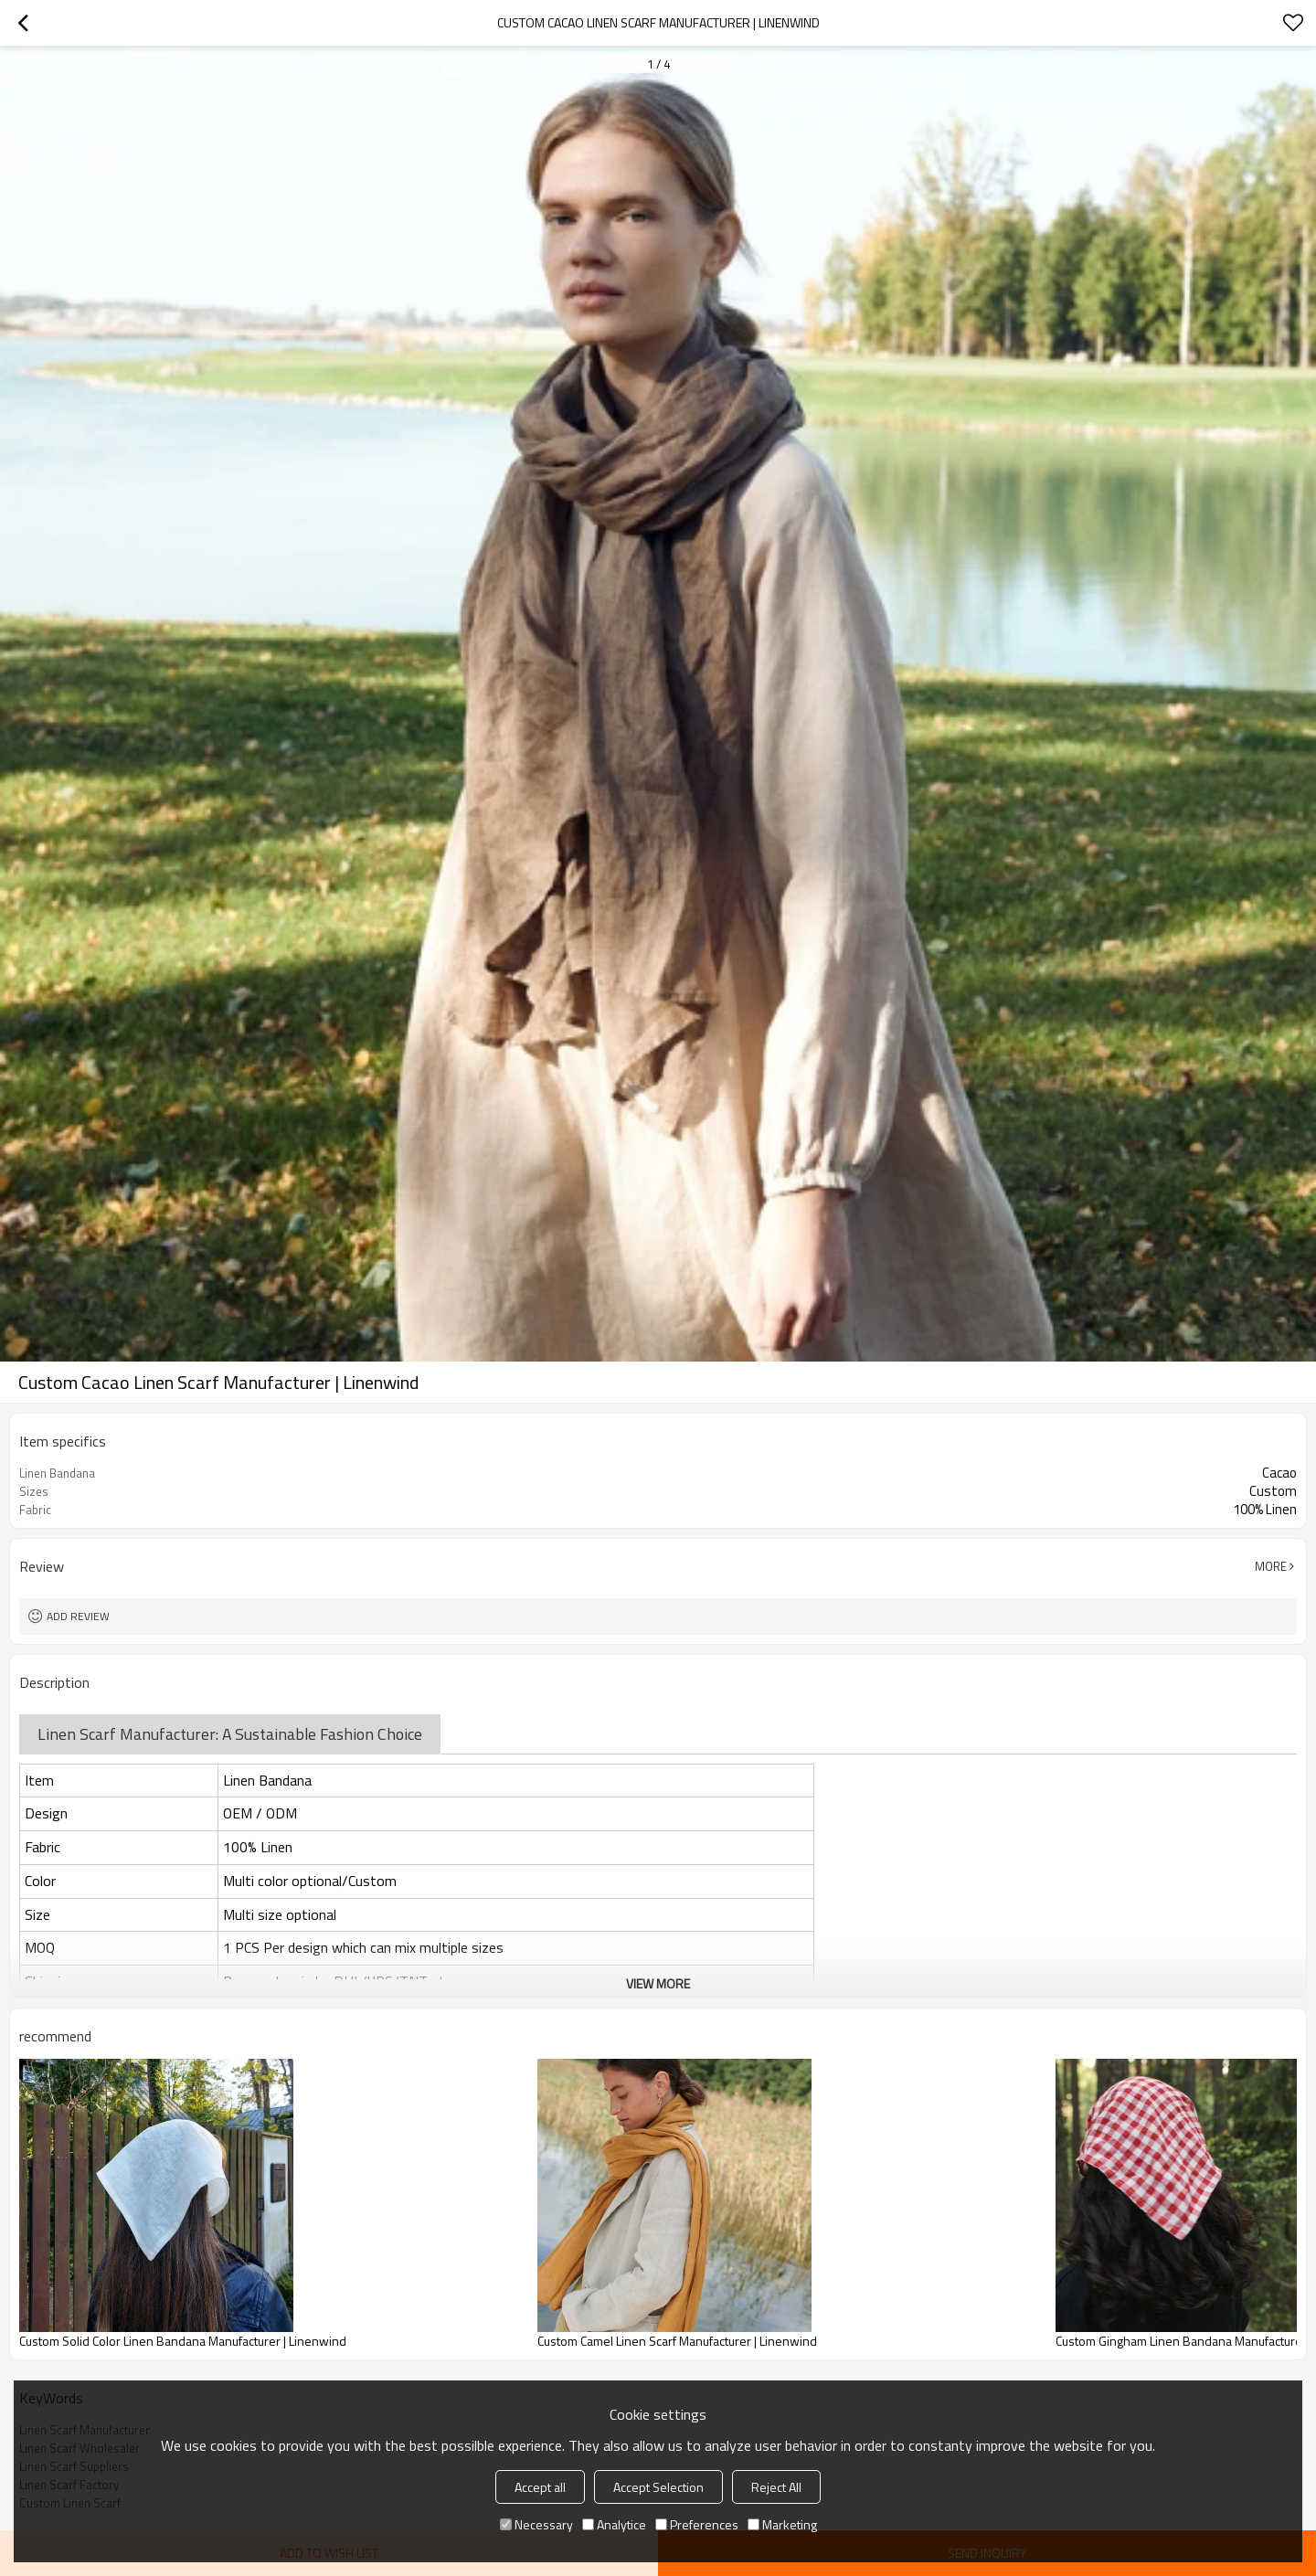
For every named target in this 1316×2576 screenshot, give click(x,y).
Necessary (536, 2524)
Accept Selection (658, 2486)
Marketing (782, 2524)
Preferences (696, 2524)
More (1271, 1566)
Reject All (776, 2486)
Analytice (614, 2524)
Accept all (540, 2486)
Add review (78, 1616)
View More (658, 1983)
